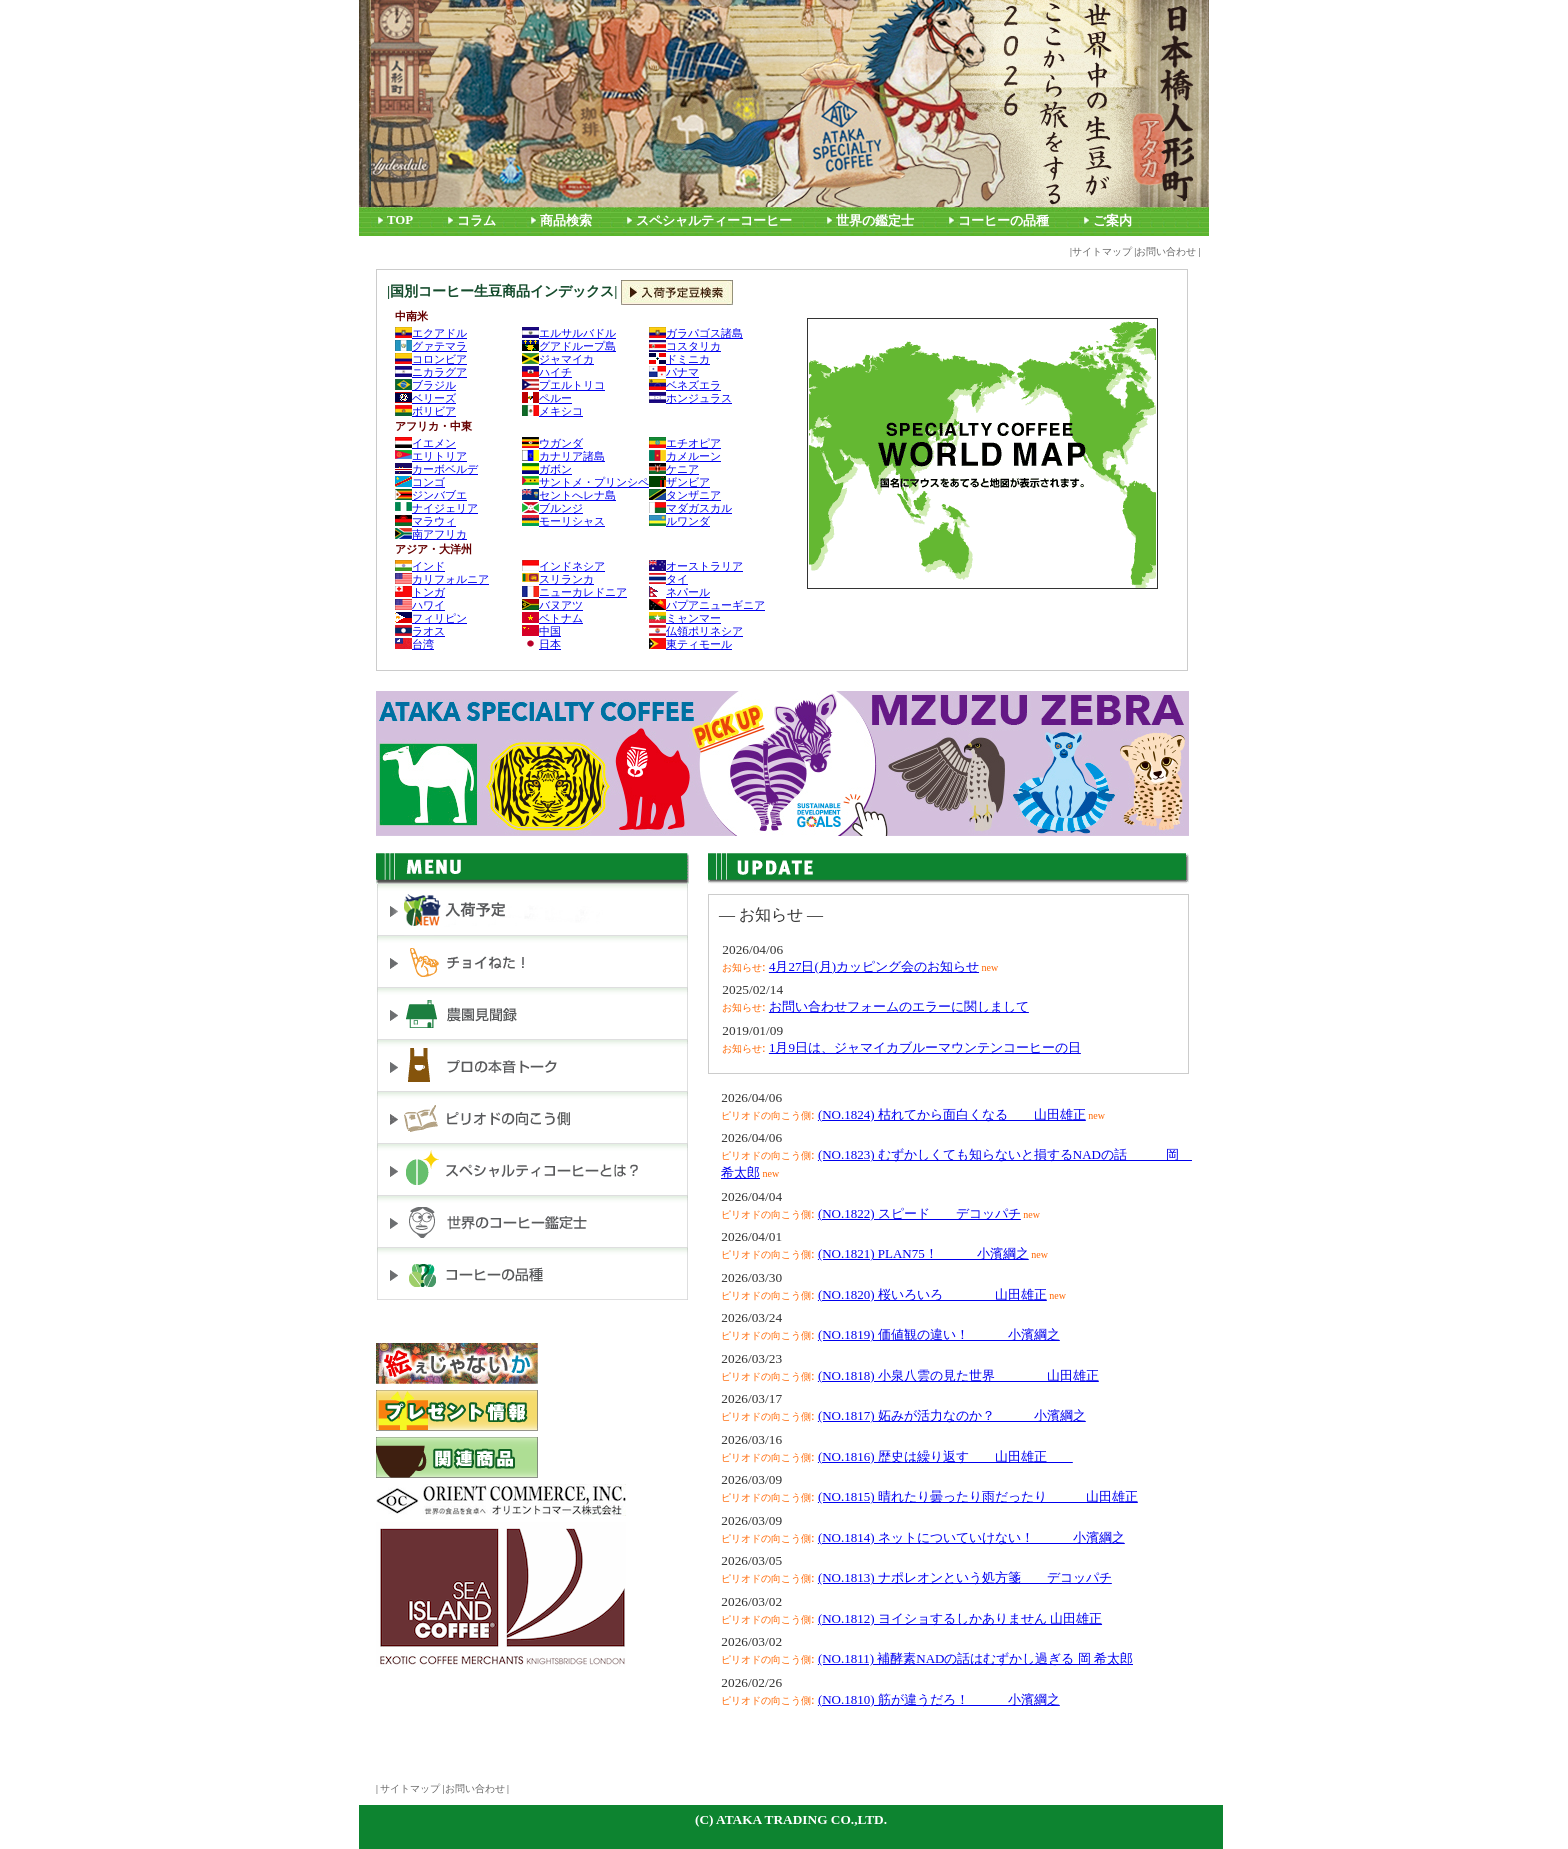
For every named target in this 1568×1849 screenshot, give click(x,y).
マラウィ (425, 521)
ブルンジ (552, 508)
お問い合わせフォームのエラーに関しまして (899, 1006)
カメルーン (685, 456)
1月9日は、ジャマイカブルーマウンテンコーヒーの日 (925, 1047)
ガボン (547, 469)
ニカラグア (431, 372)
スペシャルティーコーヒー (714, 221)
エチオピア (685, 443)
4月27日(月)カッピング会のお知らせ (874, 966)
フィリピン (431, 618)
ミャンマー (685, 618)
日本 (541, 644)
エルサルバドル (569, 333)
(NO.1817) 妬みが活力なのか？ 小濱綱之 (952, 1415)
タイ (668, 579)
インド (420, 566)
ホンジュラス (690, 398)
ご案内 (1112, 221)
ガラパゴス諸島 (696, 333)
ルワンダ (679, 521)
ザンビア (679, 482)
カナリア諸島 (563, 456)
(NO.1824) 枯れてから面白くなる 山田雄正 (952, 1114)
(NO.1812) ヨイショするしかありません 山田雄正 (960, 1618)
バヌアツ (552, 605)
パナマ (674, 372)
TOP (400, 220)
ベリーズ (425, 398)
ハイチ (547, 372)
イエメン (425, 443)
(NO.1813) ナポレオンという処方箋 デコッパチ (965, 1577)
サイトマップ (1102, 251)
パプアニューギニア (707, 605)
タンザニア (685, 495)
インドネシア (563, 566)
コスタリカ (685, 346)
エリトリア (431, 456)
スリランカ (558, 579)
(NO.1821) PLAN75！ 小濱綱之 (923, 1253)
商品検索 (566, 221)
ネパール (679, 592)
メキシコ (552, 411)
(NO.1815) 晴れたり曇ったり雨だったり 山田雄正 (978, 1496)
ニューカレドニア (574, 592)
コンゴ (420, 482)
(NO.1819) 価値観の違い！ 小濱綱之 (939, 1334)
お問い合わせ (1166, 251)
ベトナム (552, 618)
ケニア (674, 469)
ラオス (420, 631)
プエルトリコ (563, 385)
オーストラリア (696, 566)
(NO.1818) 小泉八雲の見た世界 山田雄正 (958, 1375)
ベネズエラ (685, 385)
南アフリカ (431, 534)
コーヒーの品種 (1003, 221)
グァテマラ (431, 346)
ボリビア (425, 411)
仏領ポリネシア (696, 631)
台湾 (414, 644)
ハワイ (420, 605)
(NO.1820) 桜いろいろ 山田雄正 (932, 1294)
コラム (476, 221)
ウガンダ (552, 443)
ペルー (547, 398)
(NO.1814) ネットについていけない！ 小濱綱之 (971, 1537)
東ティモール (690, 644)
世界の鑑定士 (875, 221)
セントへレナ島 (569, 495)
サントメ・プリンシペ (585, 482)
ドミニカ (679, 359)
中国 (541, 631)
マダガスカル (690, 508)
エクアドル (431, 333)
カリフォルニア (442, 579)
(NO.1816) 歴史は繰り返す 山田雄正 (945, 1456)
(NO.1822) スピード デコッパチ (919, 1213)
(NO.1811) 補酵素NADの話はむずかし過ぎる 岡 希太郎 (975, 1658)
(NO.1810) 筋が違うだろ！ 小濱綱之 (939, 1699)
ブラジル (425, 385)
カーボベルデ (436, 469)
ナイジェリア (436, 508)
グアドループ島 (569, 346)
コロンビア (431, 359)
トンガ (420, 592)
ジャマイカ (558, 359)
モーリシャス (563, 521)
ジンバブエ (431, 495)
